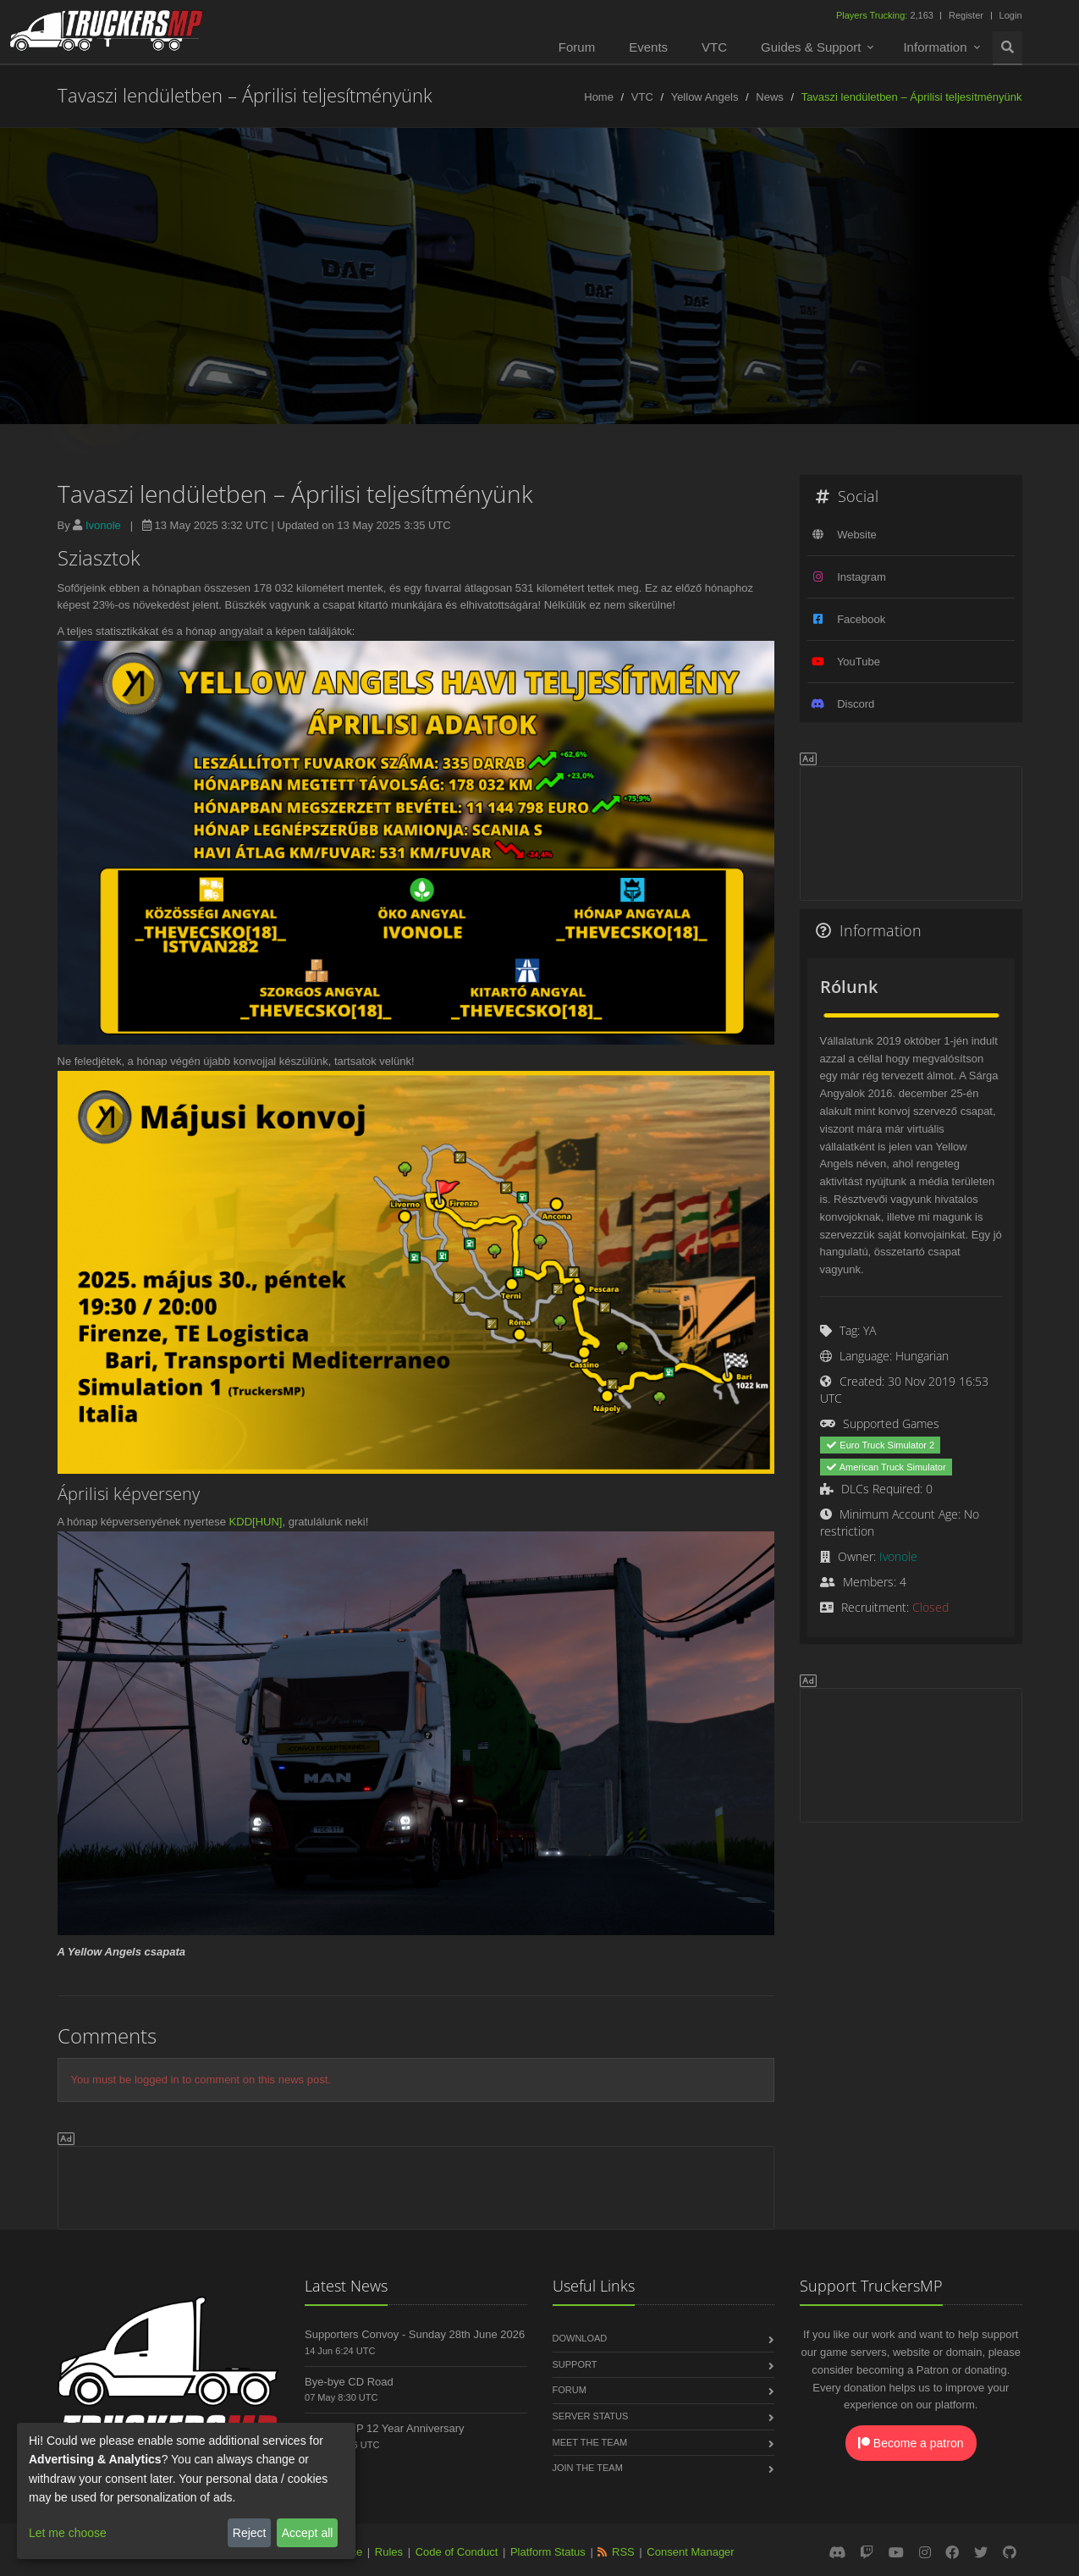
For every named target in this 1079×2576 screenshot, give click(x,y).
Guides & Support (811, 47)
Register (966, 15)
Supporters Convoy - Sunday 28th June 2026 (415, 2334)
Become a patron (911, 2443)
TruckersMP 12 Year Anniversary (385, 2428)
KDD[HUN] (256, 1521)
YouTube (858, 661)
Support (575, 2364)
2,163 (886, 15)
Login (1010, 15)
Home (599, 97)
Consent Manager (690, 2552)
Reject (250, 2533)
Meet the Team (590, 2442)
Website (857, 534)
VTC (714, 47)
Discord (855, 704)
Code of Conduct (457, 2552)
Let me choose (68, 2533)
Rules (389, 2552)
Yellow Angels (705, 97)
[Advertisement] (416, 2185)
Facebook (861, 619)
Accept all (307, 2533)
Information (934, 47)
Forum (577, 47)
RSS (623, 2552)
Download (580, 2338)
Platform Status (548, 2552)
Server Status (591, 2416)
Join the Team (588, 2468)
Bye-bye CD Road (349, 2381)
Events (648, 47)
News (770, 97)
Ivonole (103, 525)
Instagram (861, 577)
